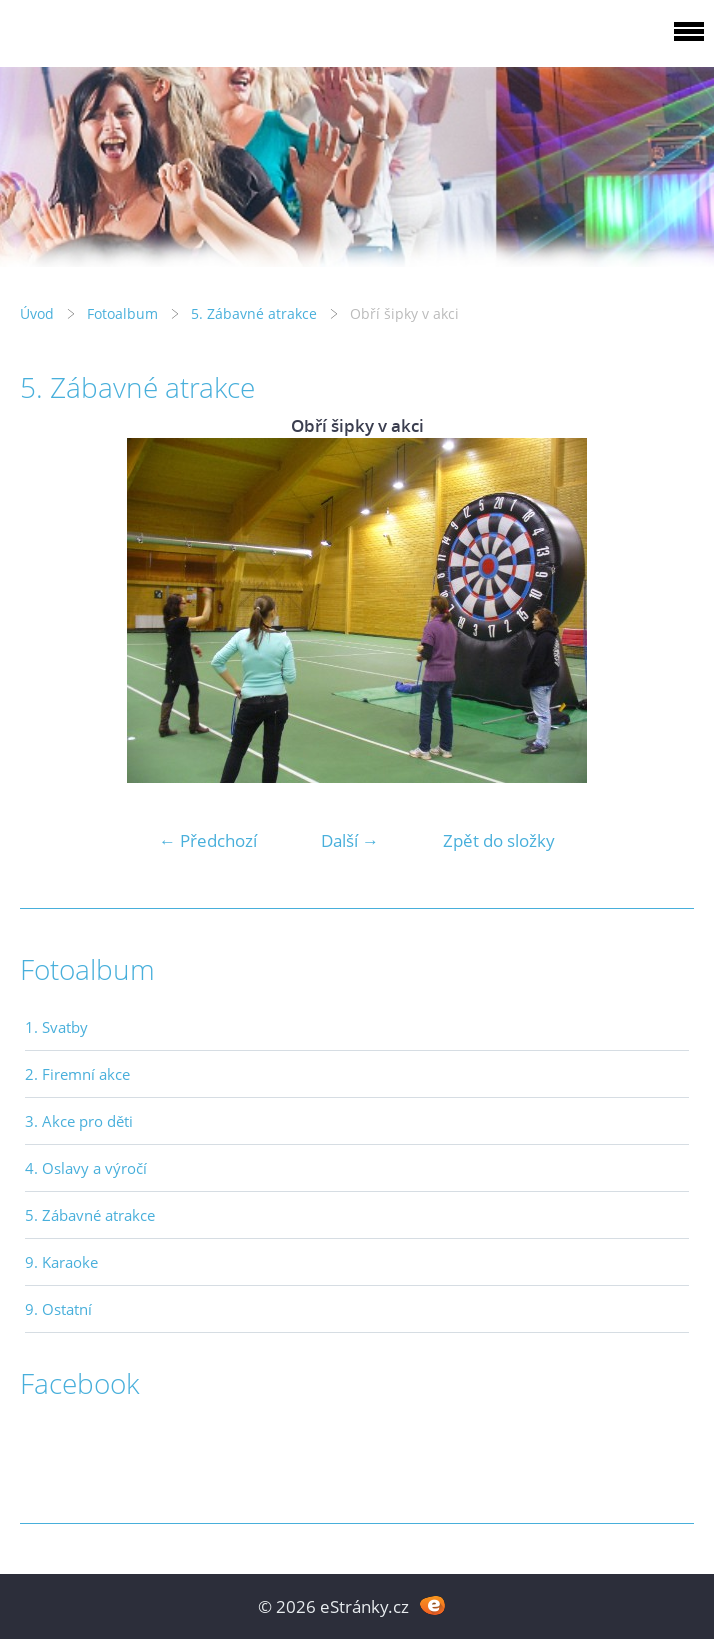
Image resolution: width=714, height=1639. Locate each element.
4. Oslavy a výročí (86, 1168)
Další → (350, 840)
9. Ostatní (58, 1309)
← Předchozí (208, 840)
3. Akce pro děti (79, 1121)
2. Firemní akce (77, 1074)
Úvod (37, 313)
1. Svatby (56, 1027)
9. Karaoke (61, 1262)
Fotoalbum (122, 313)
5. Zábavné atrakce (254, 313)
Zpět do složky (499, 840)
